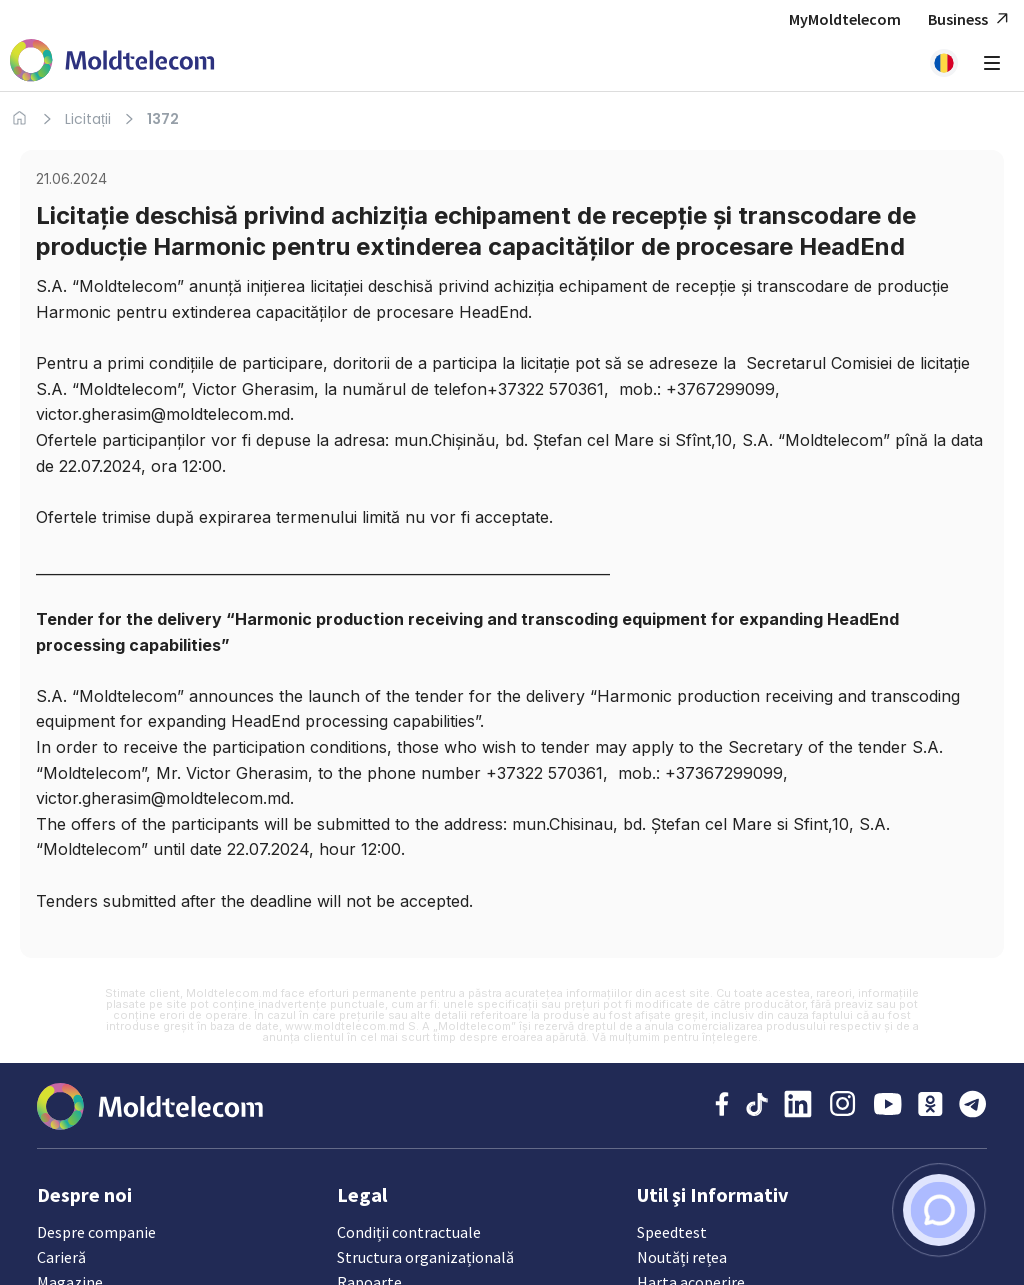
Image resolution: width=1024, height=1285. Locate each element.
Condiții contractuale (408, 1232)
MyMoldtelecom (845, 19)
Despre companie (96, 1232)
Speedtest (672, 1232)
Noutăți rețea (681, 1257)
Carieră (61, 1257)
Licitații (88, 119)
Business (971, 19)
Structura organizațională (425, 1257)
